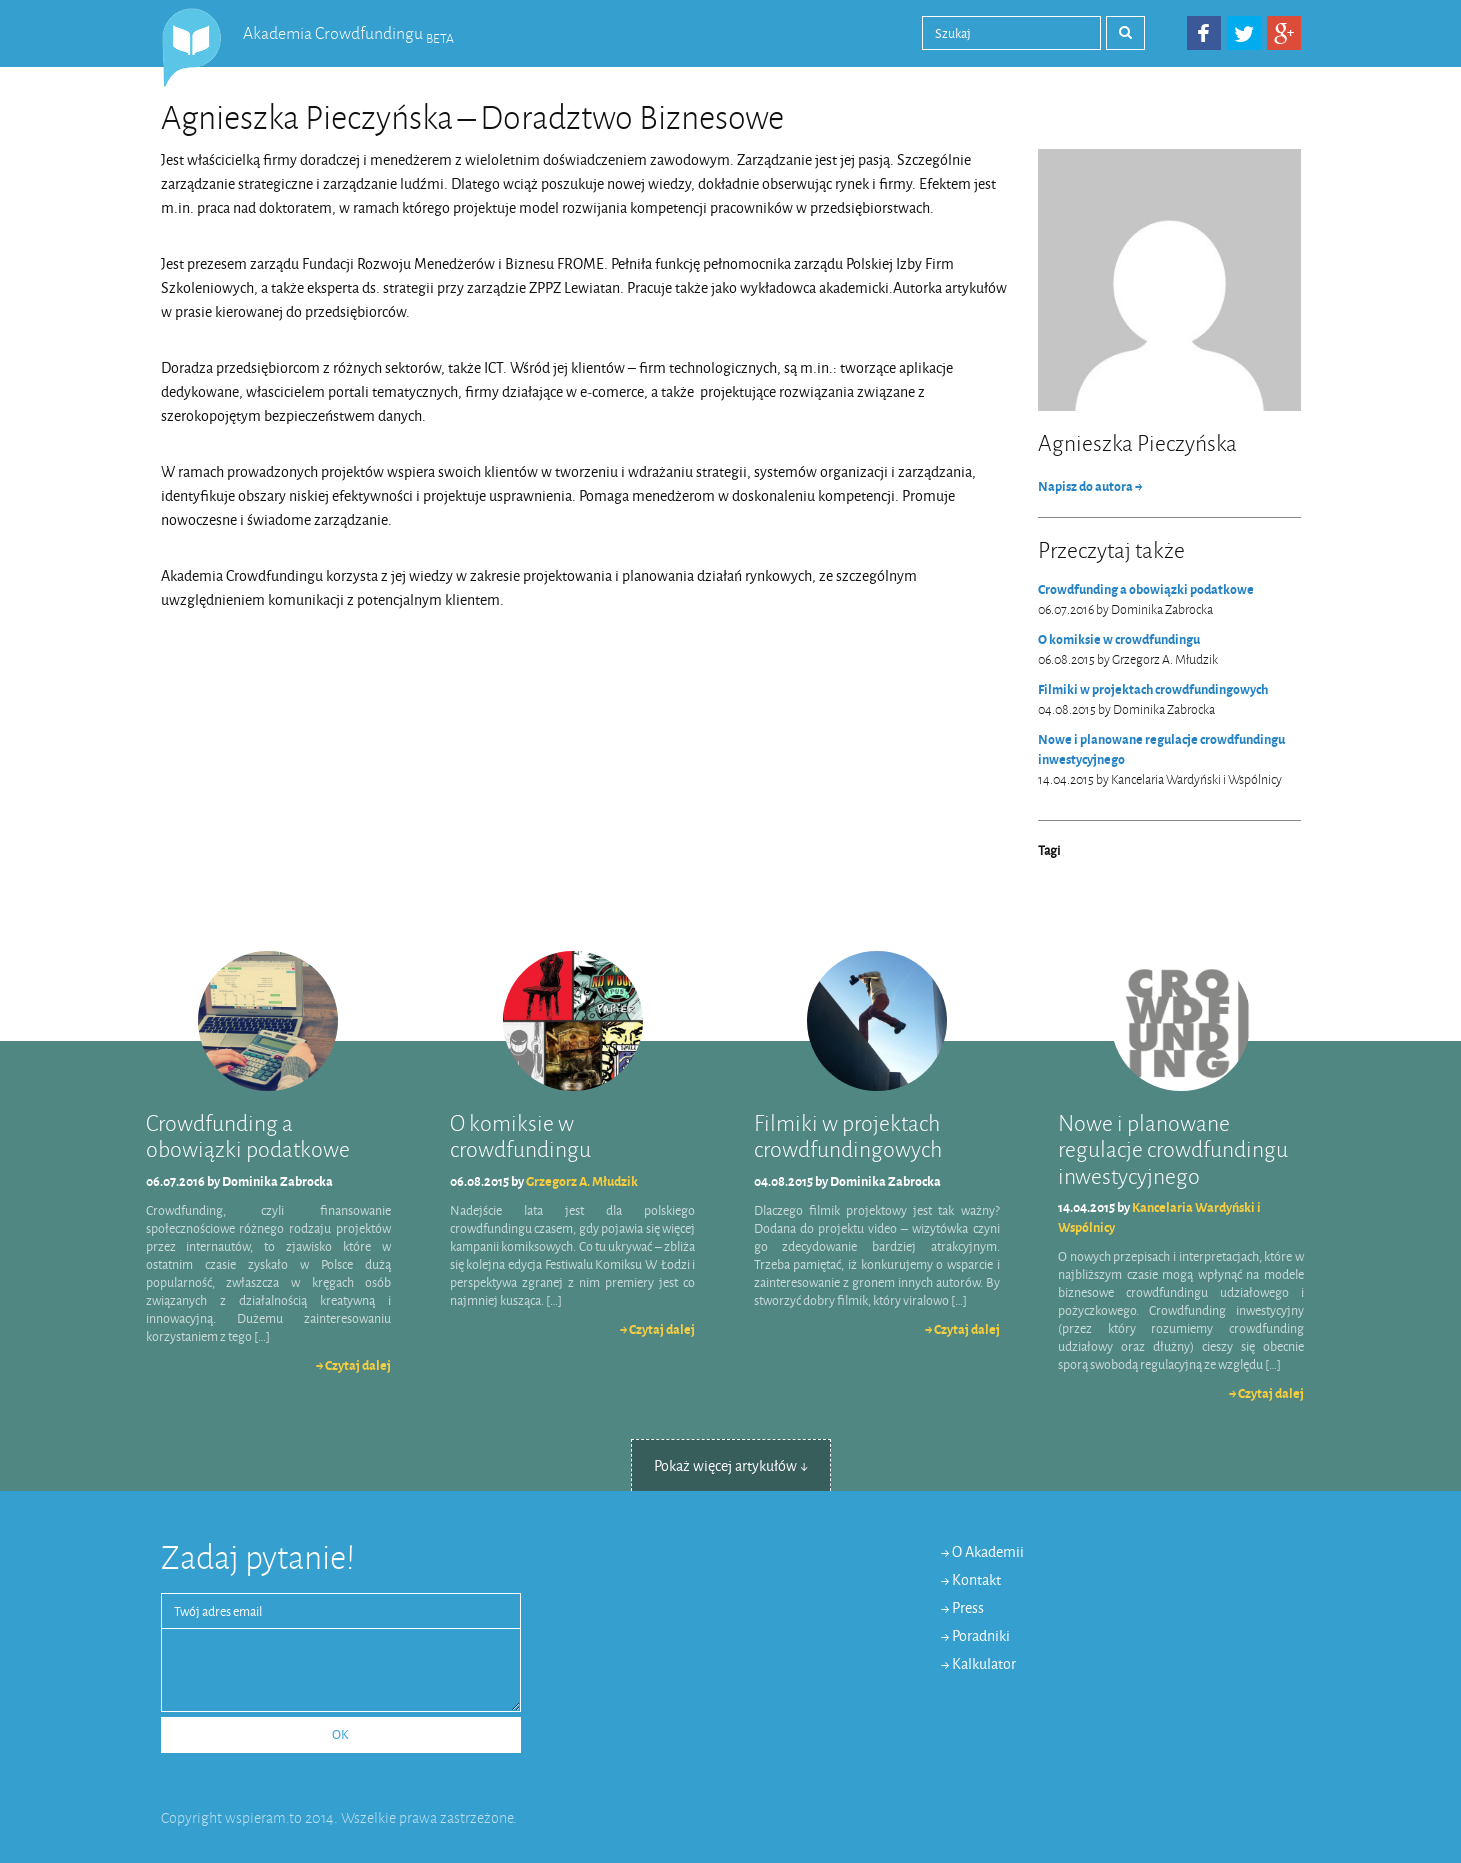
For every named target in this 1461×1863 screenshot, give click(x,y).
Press (968, 1608)
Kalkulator (984, 1664)
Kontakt (976, 1580)
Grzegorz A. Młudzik (582, 1181)
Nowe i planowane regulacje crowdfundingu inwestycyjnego (1161, 749)
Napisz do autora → (1090, 486)
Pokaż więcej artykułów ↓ (731, 1466)
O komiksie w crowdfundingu (1119, 639)
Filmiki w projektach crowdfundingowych (1153, 689)
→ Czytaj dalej (353, 1365)
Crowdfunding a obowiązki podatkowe (1146, 589)
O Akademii (988, 1552)
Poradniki (981, 1636)
